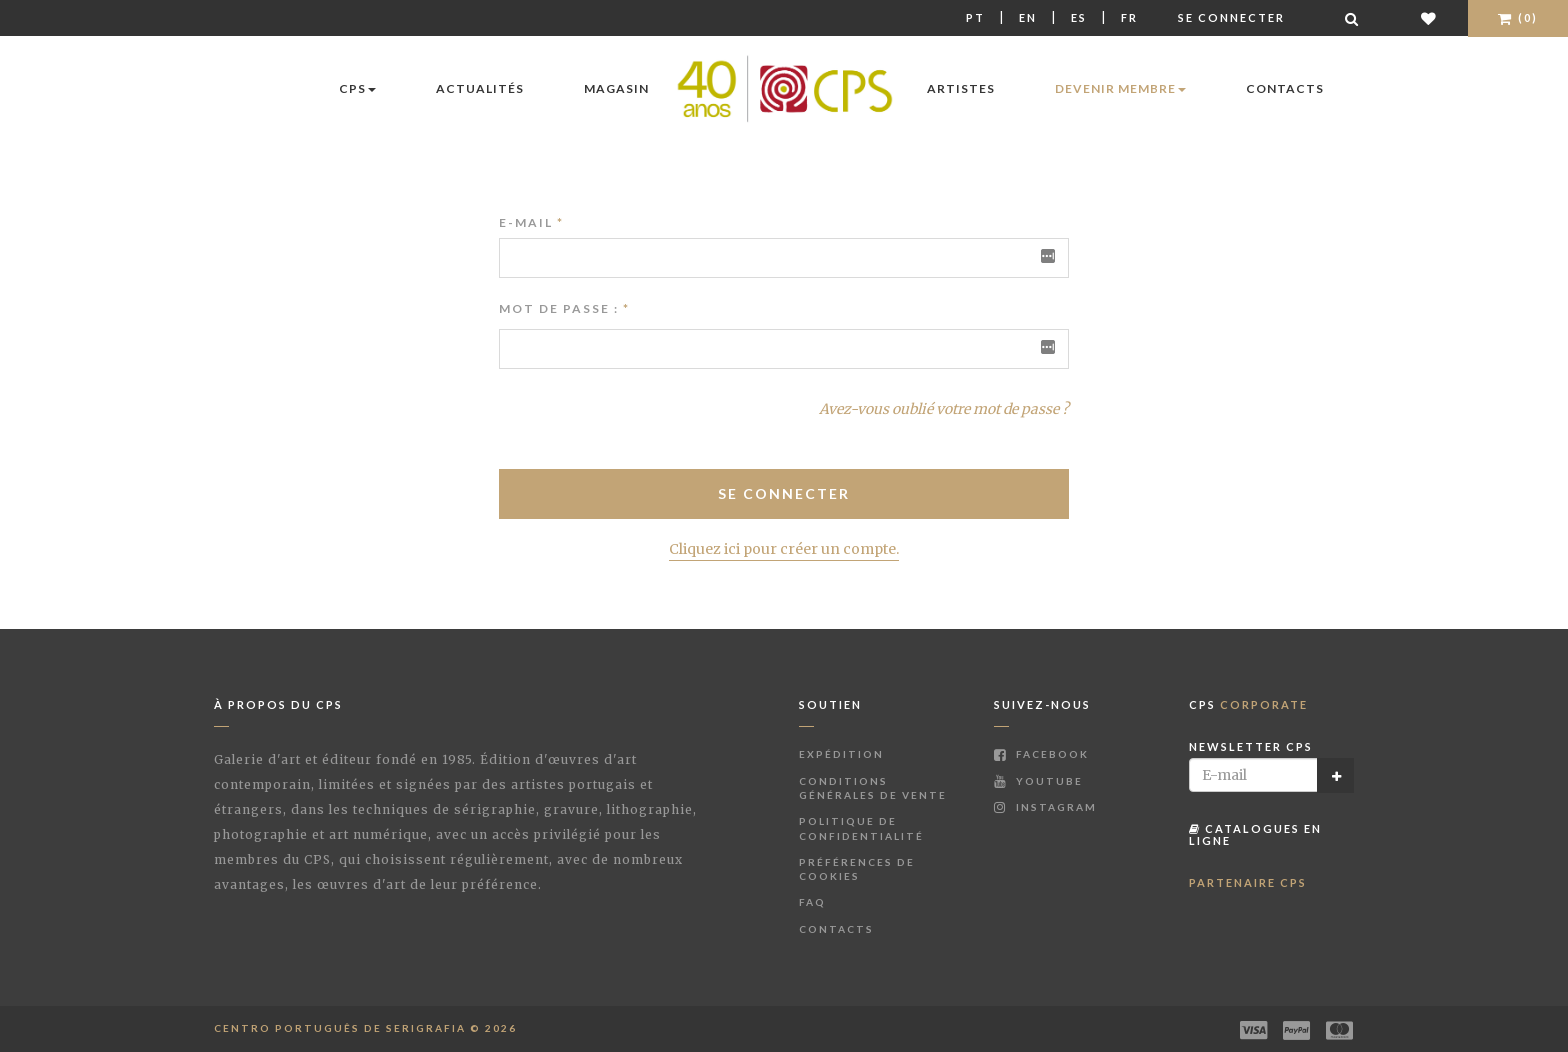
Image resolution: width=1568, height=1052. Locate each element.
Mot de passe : (559, 308)
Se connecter (1231, 17)
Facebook (1041, 754)
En (1028, 17)
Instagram (1045, 807)
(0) (1518, 17)
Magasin (616, 88)
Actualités (480, 88)
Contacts (1285, 88)
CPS (357, 88)
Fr (1129, 17)
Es (1079, 17)
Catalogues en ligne (1255, 834)
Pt (975, 17)
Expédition (841, 754)
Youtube (1038, 781)
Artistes (961, 88)
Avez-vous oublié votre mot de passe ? (944, 409)
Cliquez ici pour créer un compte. (784, 549)
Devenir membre (1120, 88)
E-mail (531, 222)
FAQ (812, 902)
